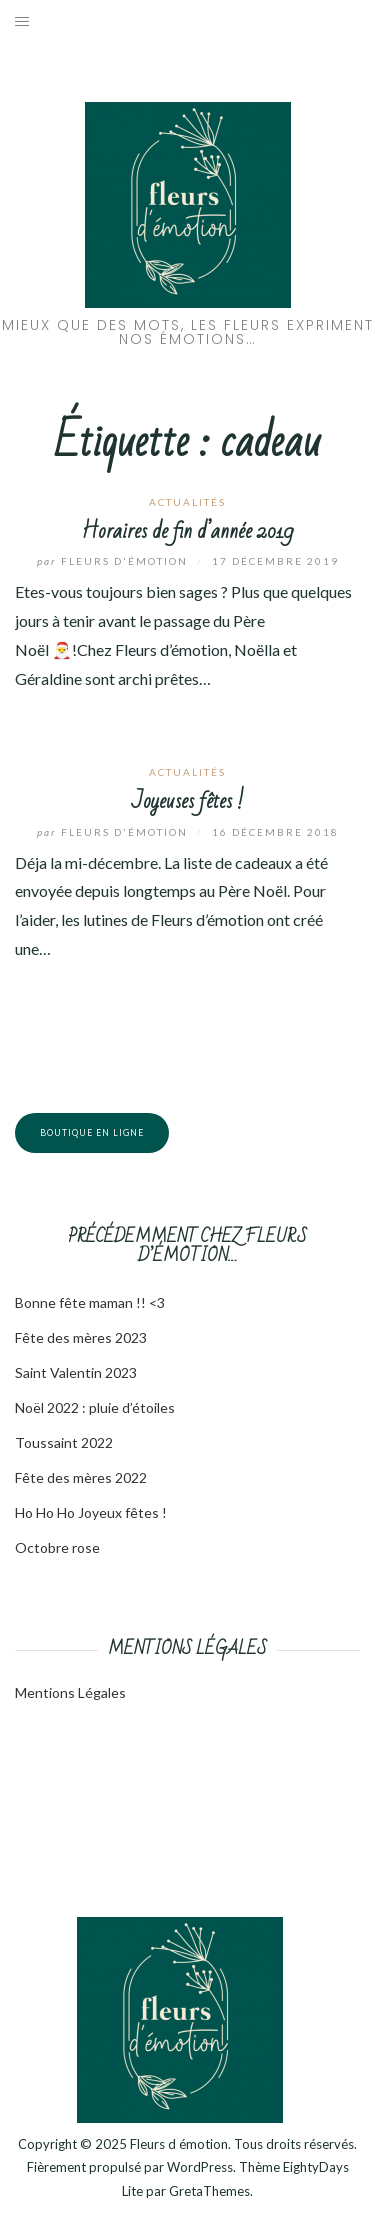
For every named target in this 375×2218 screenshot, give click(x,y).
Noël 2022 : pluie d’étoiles (95, 1407)
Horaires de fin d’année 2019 (187, 531)
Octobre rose (57, 1547)
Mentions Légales (70, 1692)
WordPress (200, 2167)
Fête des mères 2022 (81, 1477)
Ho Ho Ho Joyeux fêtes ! (91, 1512)
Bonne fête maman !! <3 (90, 1302)
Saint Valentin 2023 (76, 1372)
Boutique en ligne (92, 1132)
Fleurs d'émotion (114, 561)
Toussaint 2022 (64, 1442)
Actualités (187, 502)
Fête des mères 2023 (81, 1337)
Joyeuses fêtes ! (188, 801)
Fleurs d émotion (179, 2144)
